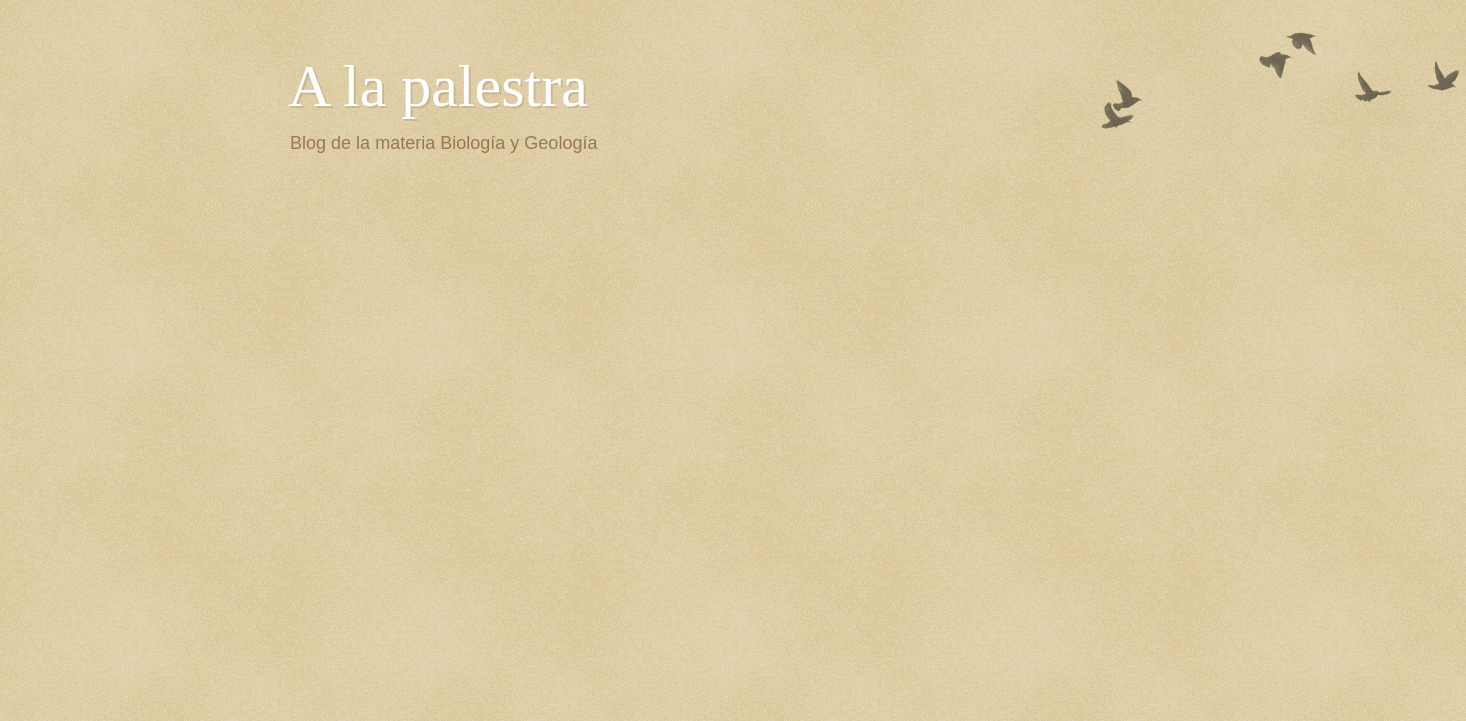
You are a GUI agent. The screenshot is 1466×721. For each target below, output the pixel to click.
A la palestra (438, 86)
